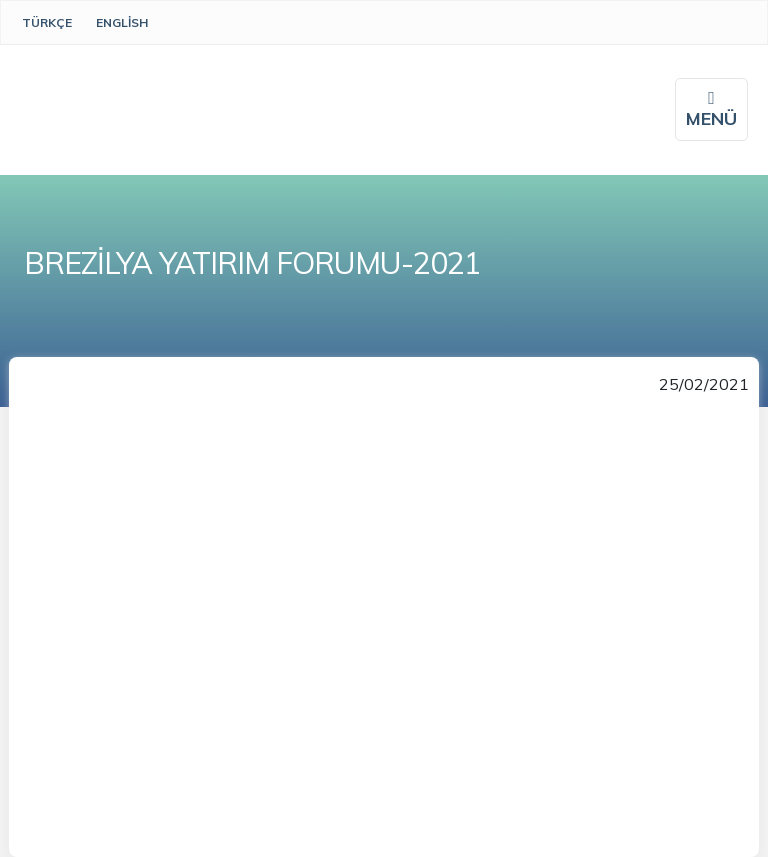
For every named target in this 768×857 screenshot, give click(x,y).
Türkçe (47, 22)
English (122, 22)
